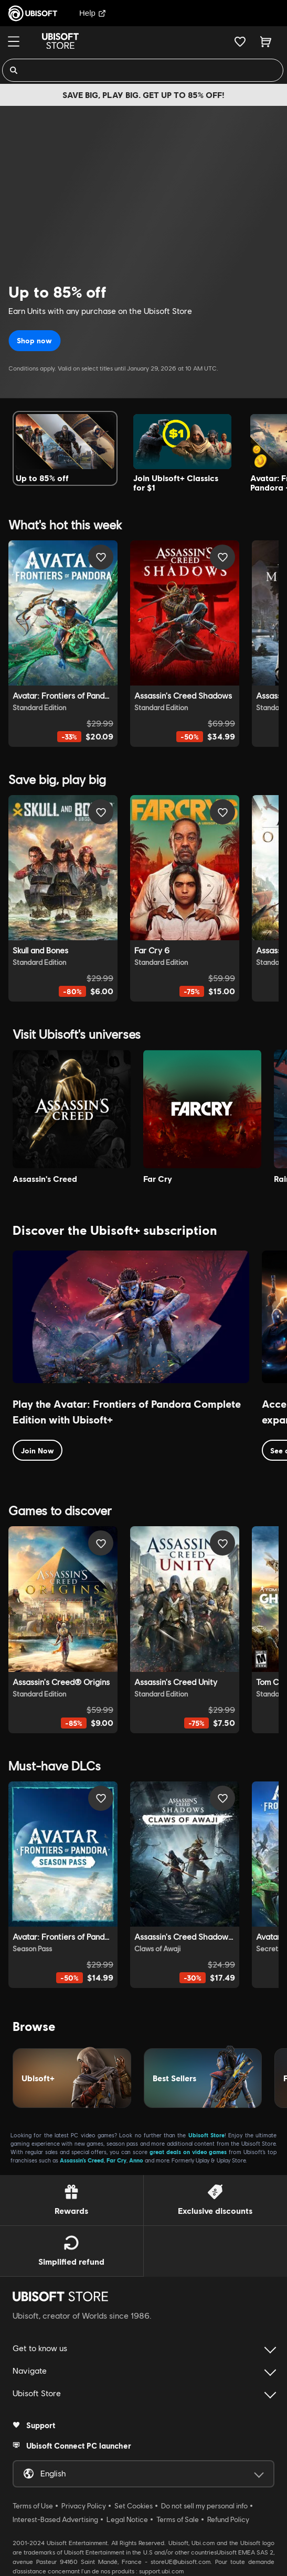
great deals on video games (188, 2151)
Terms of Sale (177, 2519)
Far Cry (116, 2160)
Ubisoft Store (206, 2135)
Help (92, 12)
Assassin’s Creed (82, 2160)
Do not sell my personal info (204, 2506)
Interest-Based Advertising (55, 2519)
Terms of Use (33, 2506)
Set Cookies (133, 2506)
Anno (136, 2160)
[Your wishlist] (240, 41)
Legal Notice (127, 2519)
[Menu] (14, 41)
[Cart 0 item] (266, 41)
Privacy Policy (83, 2506)
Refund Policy (228, 2519)
